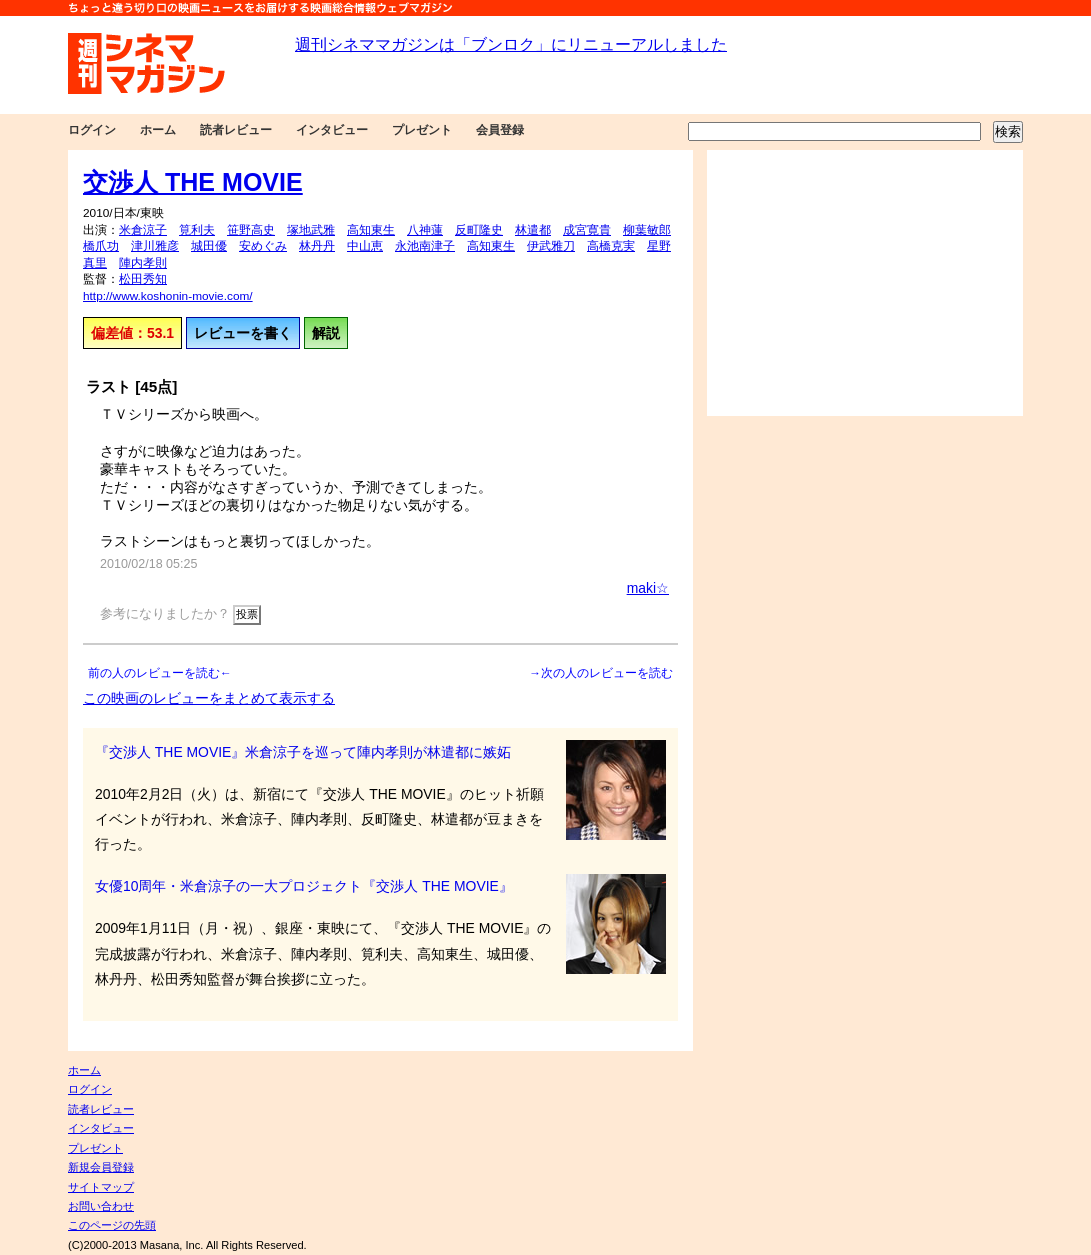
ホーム (158, 130)
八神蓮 (425, 230)
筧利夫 (197, 230)
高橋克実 (611, 246)
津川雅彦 (155, 246)
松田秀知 (143, 279)
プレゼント (422, 130)
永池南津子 (425, 246)
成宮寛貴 (587, 230)
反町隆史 (479, 230)
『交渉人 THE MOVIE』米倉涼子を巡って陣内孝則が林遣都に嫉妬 (303, 752)
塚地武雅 (311, 230)
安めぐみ (263, 246)
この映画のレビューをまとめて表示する (209, 698)
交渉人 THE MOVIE (193, 182)
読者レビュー (236, 130)
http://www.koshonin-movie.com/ (168, 296)
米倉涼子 (143, 230)
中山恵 (365, 246)
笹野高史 (251, 230)
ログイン (92, 130)
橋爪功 (101, 246)
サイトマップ (101, 1187)
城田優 (209, 246)
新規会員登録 (101, 1167)
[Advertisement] (865, 283)
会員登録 (500, 130)
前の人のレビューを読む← (160, 673)
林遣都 (533, 230)
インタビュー (332, 130)
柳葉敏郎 (647, 230)
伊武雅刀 (551, 246)
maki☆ (648, 588)
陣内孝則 (143, 263)
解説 (326, 333)
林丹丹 (317, 246)
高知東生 (371, 230)
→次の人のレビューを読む (601, 673)
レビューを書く (243, 333)
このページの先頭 (112, 1225)
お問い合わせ (101, 1206)
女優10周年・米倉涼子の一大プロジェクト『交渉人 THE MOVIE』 (304, 886)
